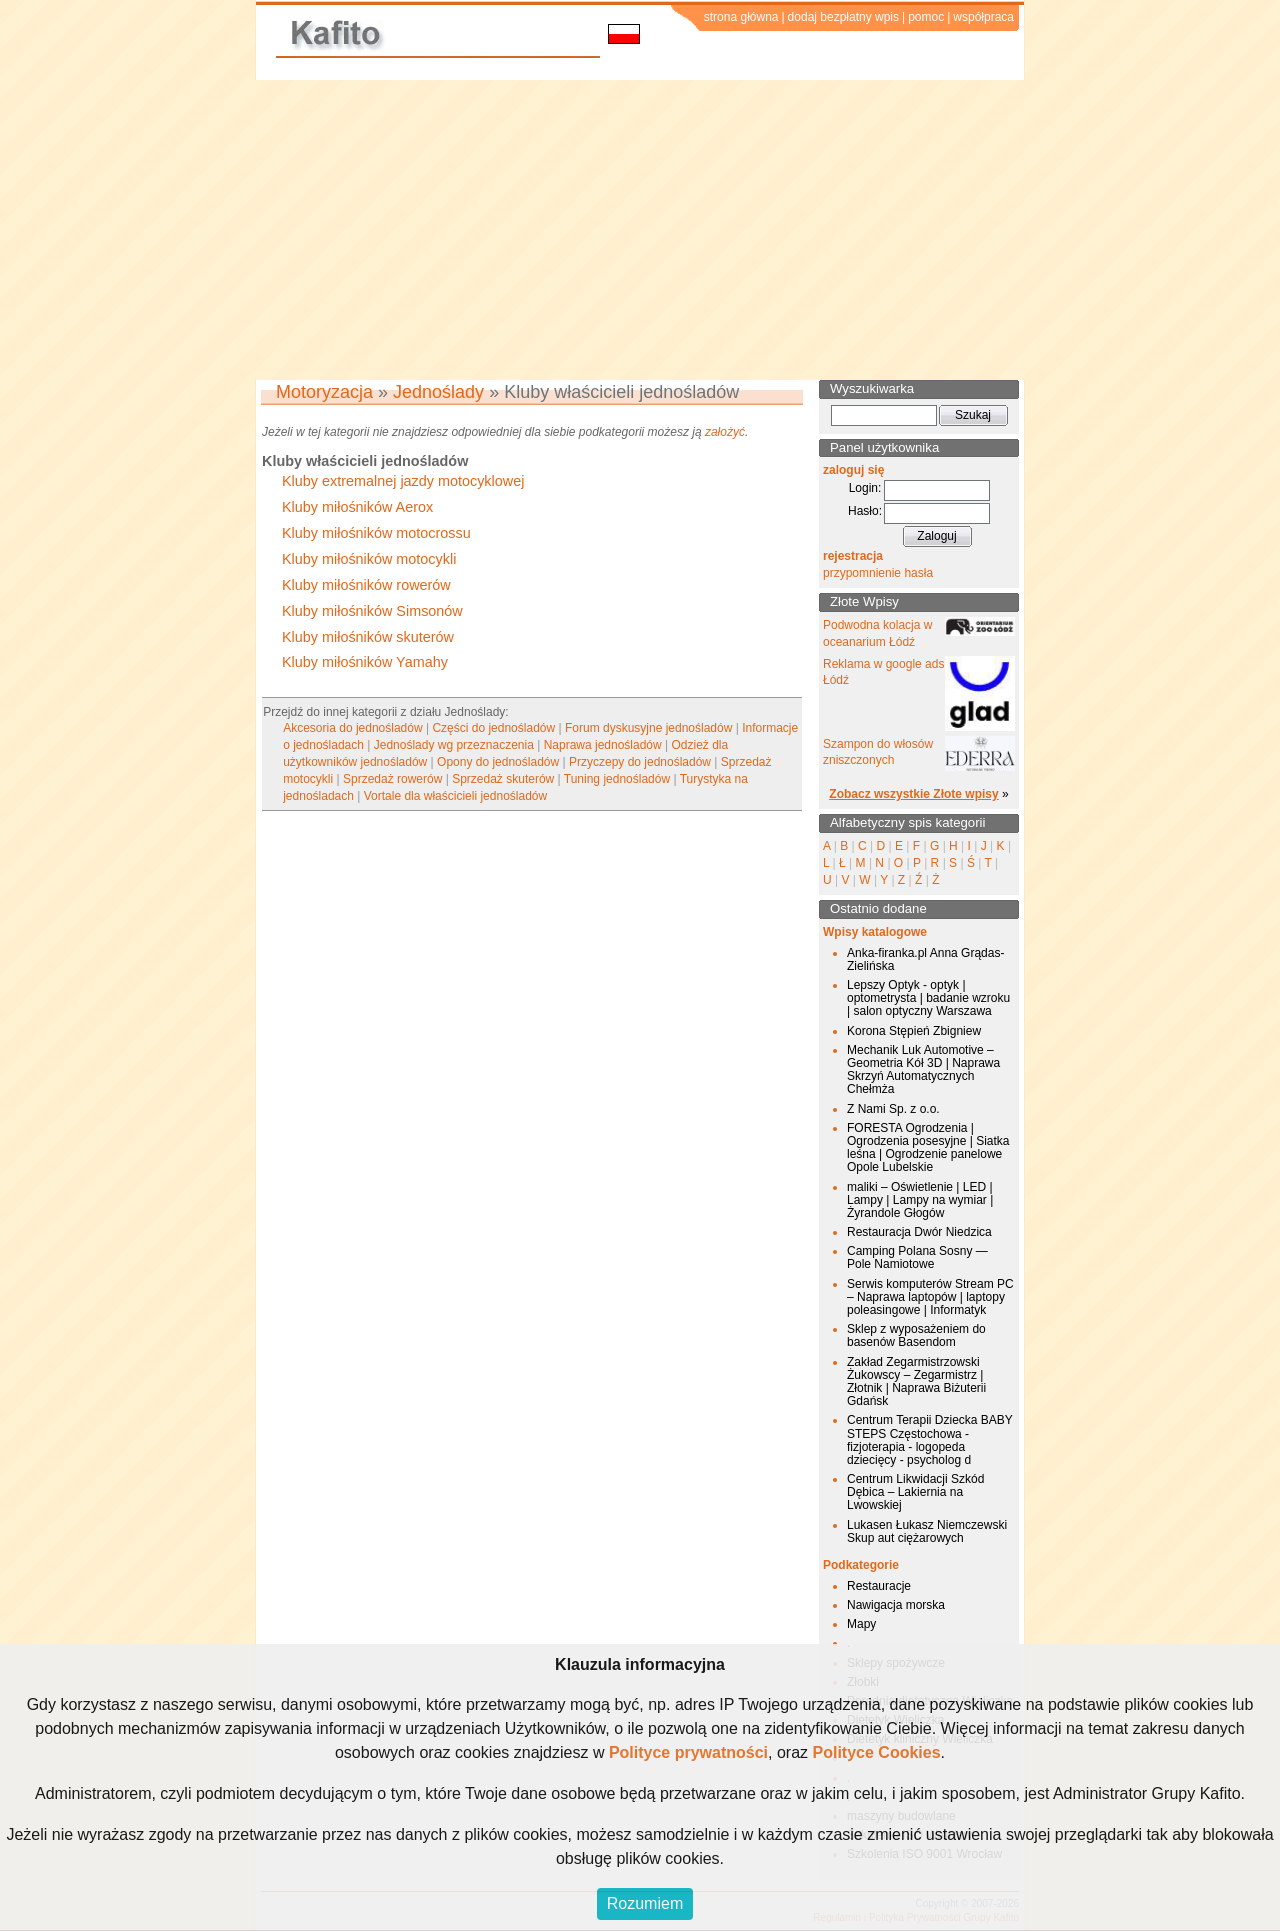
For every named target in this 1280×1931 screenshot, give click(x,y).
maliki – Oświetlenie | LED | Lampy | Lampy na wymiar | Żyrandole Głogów (920, 1200)
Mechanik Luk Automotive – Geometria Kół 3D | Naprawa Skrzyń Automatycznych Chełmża (923, 1070)
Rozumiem (645, 1903)
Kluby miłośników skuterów (368, 637)
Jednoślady (438, 392)
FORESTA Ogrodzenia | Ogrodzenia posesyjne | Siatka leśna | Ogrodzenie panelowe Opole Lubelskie (928, 1148)
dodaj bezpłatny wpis (843, 17)
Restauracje (879, 1586)
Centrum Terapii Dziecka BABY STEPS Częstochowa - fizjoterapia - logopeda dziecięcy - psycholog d (930, 1440)
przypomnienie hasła (878, 573)
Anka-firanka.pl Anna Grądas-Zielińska (925, 959)
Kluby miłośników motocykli (369, 559)
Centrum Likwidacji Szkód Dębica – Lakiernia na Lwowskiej (915, 1492)
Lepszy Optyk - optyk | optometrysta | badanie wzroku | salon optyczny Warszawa (928, 998)
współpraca (983, 17)
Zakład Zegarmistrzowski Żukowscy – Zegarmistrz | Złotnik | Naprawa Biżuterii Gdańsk (916, 1382)
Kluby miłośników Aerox (357, 507)
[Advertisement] (640, 230)
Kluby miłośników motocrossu (376, 533)
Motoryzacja (324, 392)
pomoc (926, 17)
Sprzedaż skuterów (503, 779)
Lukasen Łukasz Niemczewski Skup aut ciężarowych (927, 1531)
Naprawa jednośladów (603, 745)
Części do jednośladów (493, 728)
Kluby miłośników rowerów (366, 585)
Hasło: (865, 511)
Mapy (861, 1624)
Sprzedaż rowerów (392, 779)
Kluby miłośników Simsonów (372, 611)
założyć (725, 432)
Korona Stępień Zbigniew (914, 1031)
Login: (865, 488)
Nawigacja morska (896, 1605)
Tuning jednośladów (617, 779)
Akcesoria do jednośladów (352, 728)
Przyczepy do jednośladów (640, 762)
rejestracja (853, 556)
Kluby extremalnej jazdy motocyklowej (403, 481)
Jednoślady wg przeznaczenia (454, 745)
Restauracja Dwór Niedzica (919, 1232)
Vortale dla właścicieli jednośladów (455, 796)
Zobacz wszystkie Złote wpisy (913, 794)
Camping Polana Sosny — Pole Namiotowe (917, 1257)
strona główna (741, 17)
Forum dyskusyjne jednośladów (648, 728)
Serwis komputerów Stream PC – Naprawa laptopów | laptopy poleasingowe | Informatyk (930, 1297)
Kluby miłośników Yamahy (365, 662)
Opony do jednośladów (498, 762)
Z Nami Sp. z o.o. (893, 1109)
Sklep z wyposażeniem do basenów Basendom (916, 1335)
